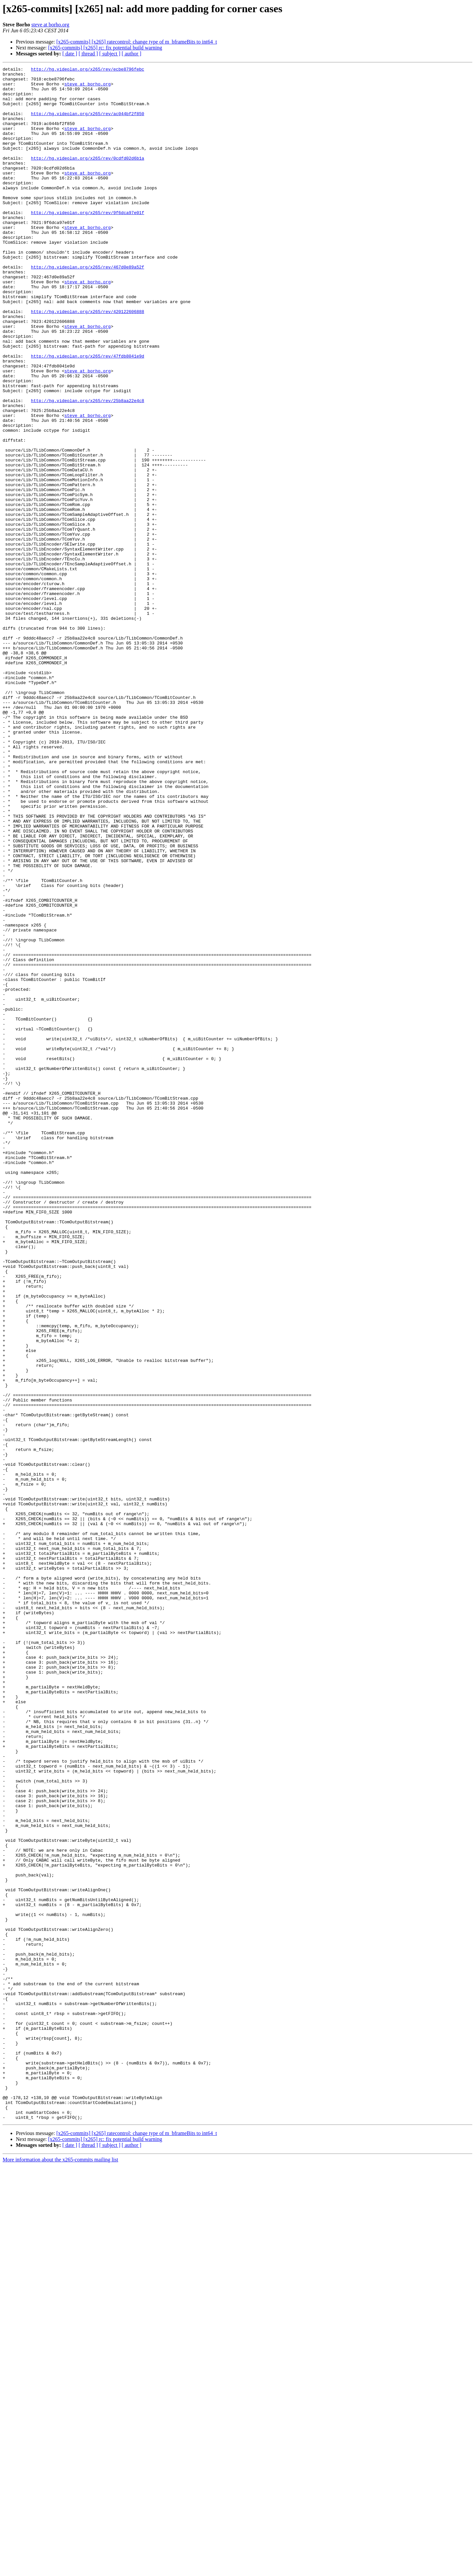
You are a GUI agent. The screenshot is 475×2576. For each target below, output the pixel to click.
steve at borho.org (50, 24)
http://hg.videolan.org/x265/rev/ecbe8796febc (87, 70)
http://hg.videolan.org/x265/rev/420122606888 (87, 361)
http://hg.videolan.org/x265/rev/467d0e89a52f (87, 307)
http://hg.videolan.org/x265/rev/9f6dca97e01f (87, 242)
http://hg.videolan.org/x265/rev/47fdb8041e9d (87, 414)
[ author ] (132, 53)
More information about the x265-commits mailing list (60, 2570)
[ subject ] (109, 53)
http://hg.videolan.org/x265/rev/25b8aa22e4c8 (87, 468)
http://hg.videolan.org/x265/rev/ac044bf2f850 (87, 123)
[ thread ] (88, 53)
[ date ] (69, 53)
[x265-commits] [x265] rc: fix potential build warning (105, 47)
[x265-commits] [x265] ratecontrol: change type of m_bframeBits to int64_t (136, 42)
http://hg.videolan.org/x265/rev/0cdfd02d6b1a (87, 177)
